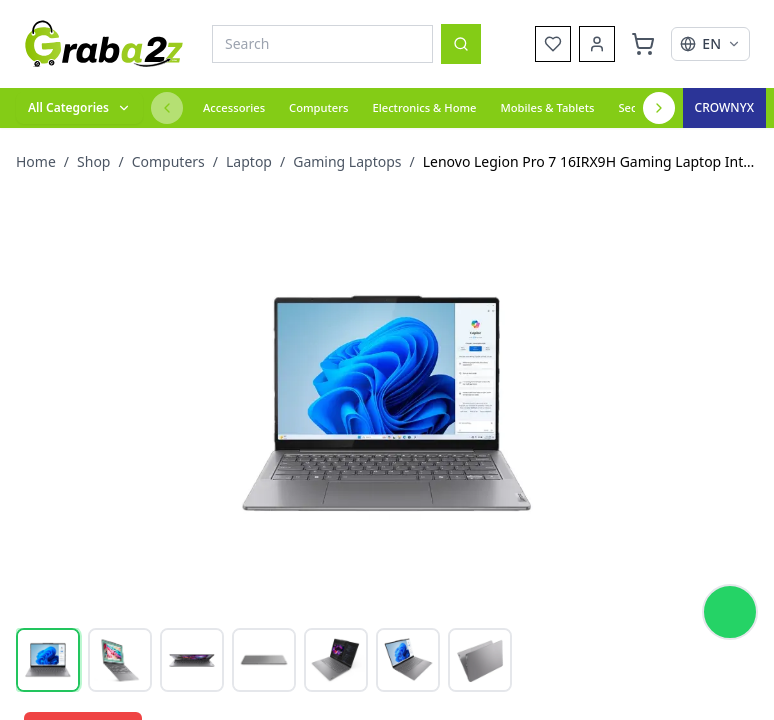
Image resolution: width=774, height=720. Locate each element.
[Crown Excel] (724, 108)
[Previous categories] (167, 108)
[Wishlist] (553, 44)
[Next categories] (659, 108)
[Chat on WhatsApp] (730, 612)
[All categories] (79, 108)
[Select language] (710, 44)
